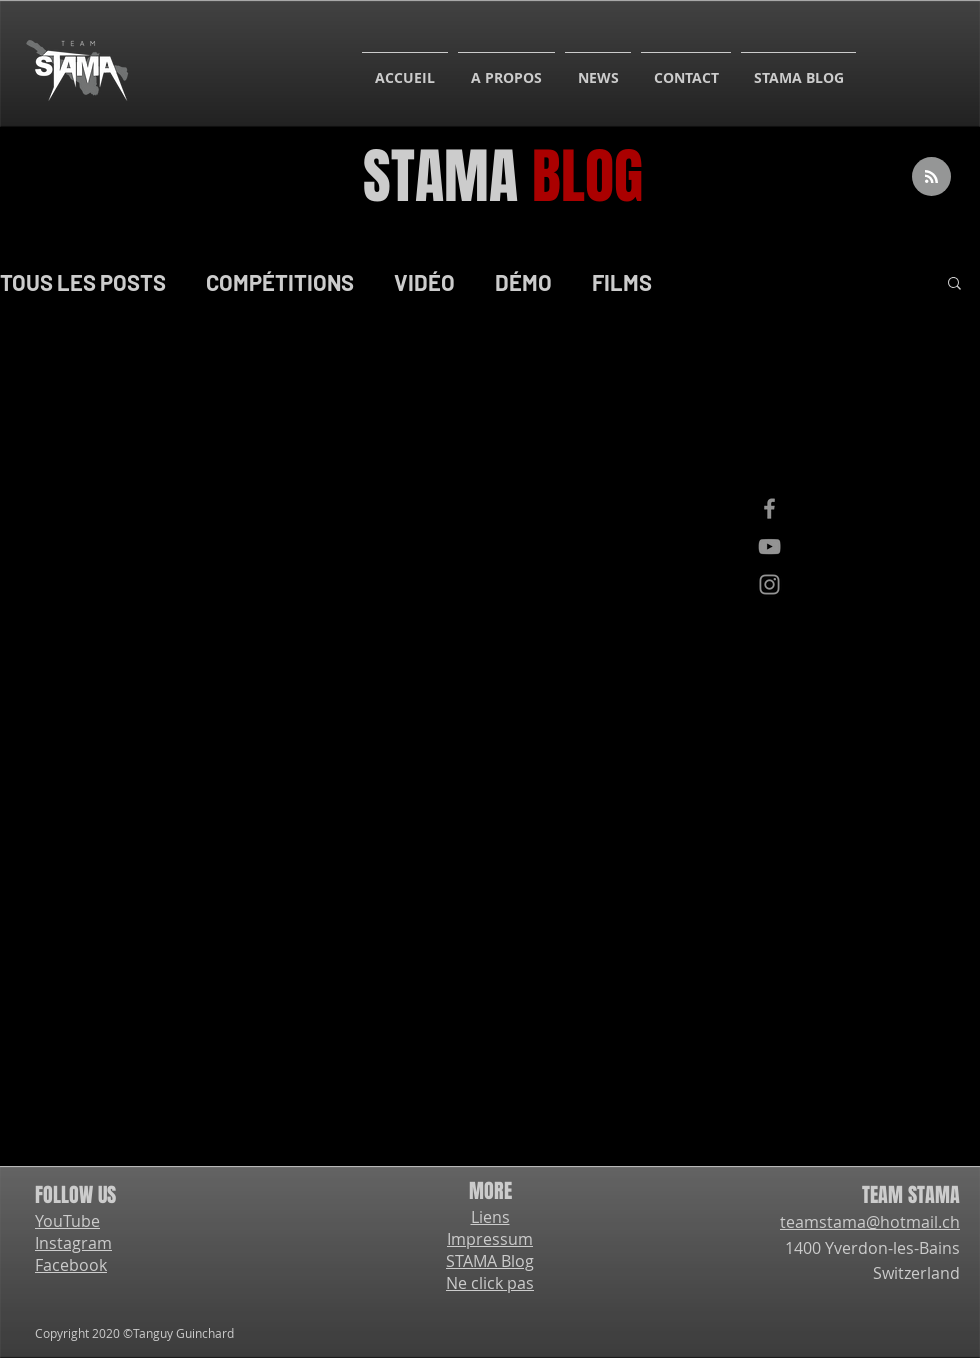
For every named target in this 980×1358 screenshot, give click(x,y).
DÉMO (523, 282)
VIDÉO (424, 282)
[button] (954, 284)
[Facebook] (769, 508)
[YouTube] (769, 546)
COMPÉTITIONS (280, 282)
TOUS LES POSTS (83, 282)
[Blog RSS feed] (931, 177)
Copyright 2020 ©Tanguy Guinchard (134, 1333)
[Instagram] (769, 584)
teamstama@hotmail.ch (870, 1222)
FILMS (622, 282)
